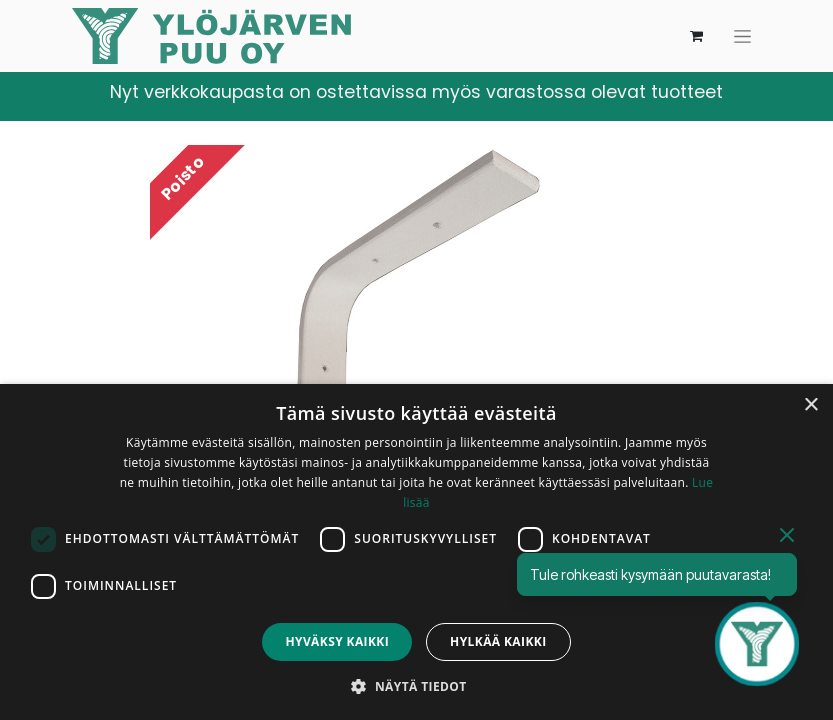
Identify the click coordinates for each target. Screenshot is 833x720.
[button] (416, 686)
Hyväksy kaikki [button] (337, 641)
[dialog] (416, 552)
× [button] (810, 405)
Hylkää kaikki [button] (498, 641)
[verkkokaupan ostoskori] (697, 36)
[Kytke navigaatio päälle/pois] (742, 36)
